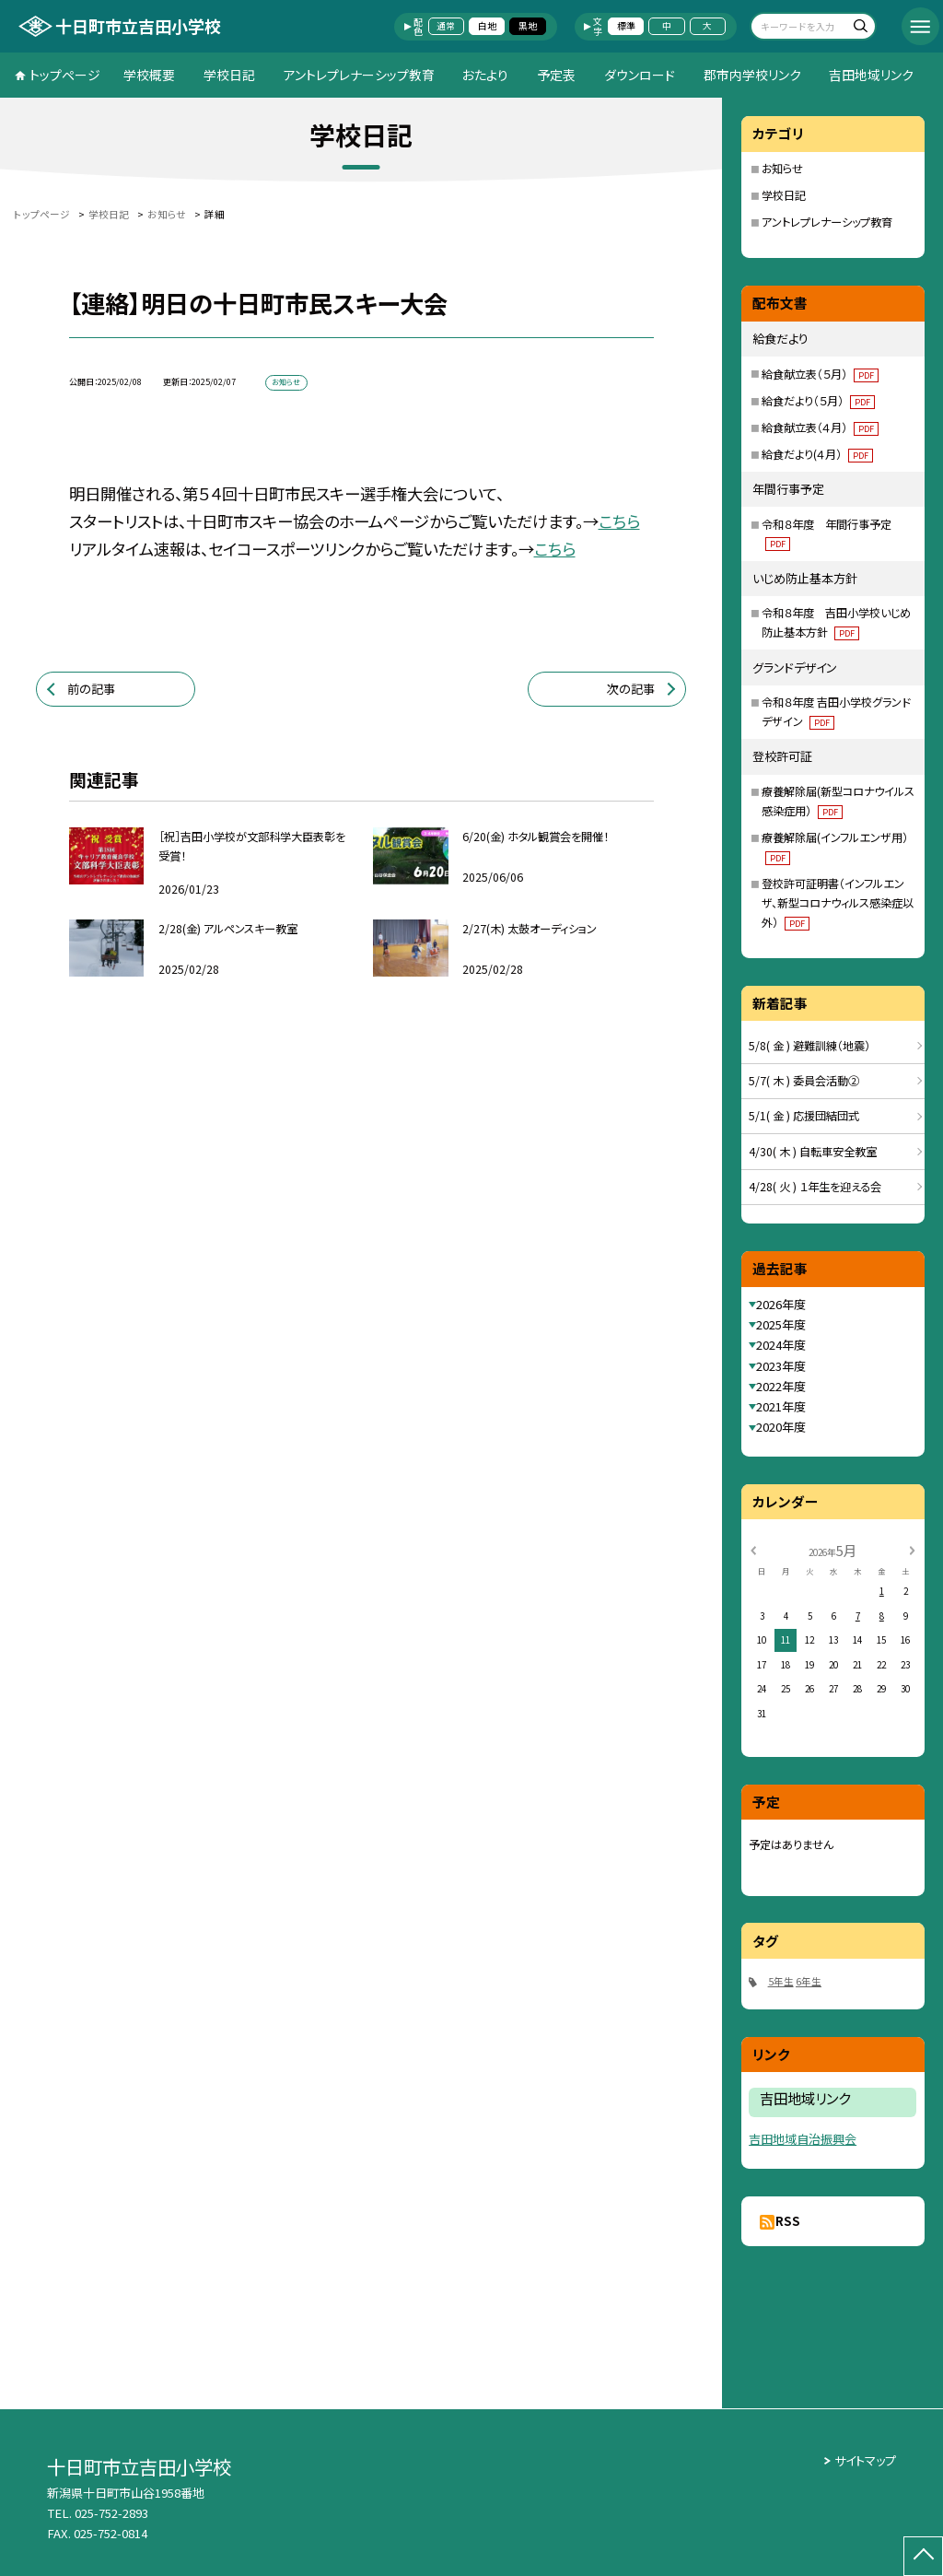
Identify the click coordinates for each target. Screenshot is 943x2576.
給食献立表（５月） (820, 374)
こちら (619, 521)
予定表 (556, 74)
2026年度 (781, 1304)
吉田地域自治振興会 (802, 2139)
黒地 (527, 25)
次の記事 (631, 688)
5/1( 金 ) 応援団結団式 (804, 1115)
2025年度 (781, 1324)
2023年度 (781, 1366)
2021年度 (781, 1406)
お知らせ (782, 168)
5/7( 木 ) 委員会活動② (804, 1080)
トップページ (64, 74)
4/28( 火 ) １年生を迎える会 (815, 1186)
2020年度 (781, 1426)
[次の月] (911, 1549)
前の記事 (91, 688)
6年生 (808, 1981)
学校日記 (229, 74)
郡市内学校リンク (752, 74)
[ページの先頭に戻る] (923, 2556)
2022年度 (781, 1386)
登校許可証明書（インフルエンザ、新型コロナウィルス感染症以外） (838, 903)
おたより (485, 74)
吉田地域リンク (871, 74)
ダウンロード (639, 74)
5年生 (781, 1981)
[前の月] (753, 1549)
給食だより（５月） (818, 400)
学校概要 (149, 74)
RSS (787, 2221)
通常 (446, 25)
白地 (487, 25)
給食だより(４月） (817, 454)
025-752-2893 (111, 2513)
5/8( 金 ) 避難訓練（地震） (809, 1045)
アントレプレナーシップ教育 (359, 74)
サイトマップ (865, 2460)
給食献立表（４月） (820, 427)
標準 (626, 25)
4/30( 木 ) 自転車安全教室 (813, 1151)
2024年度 (781, 1344)
